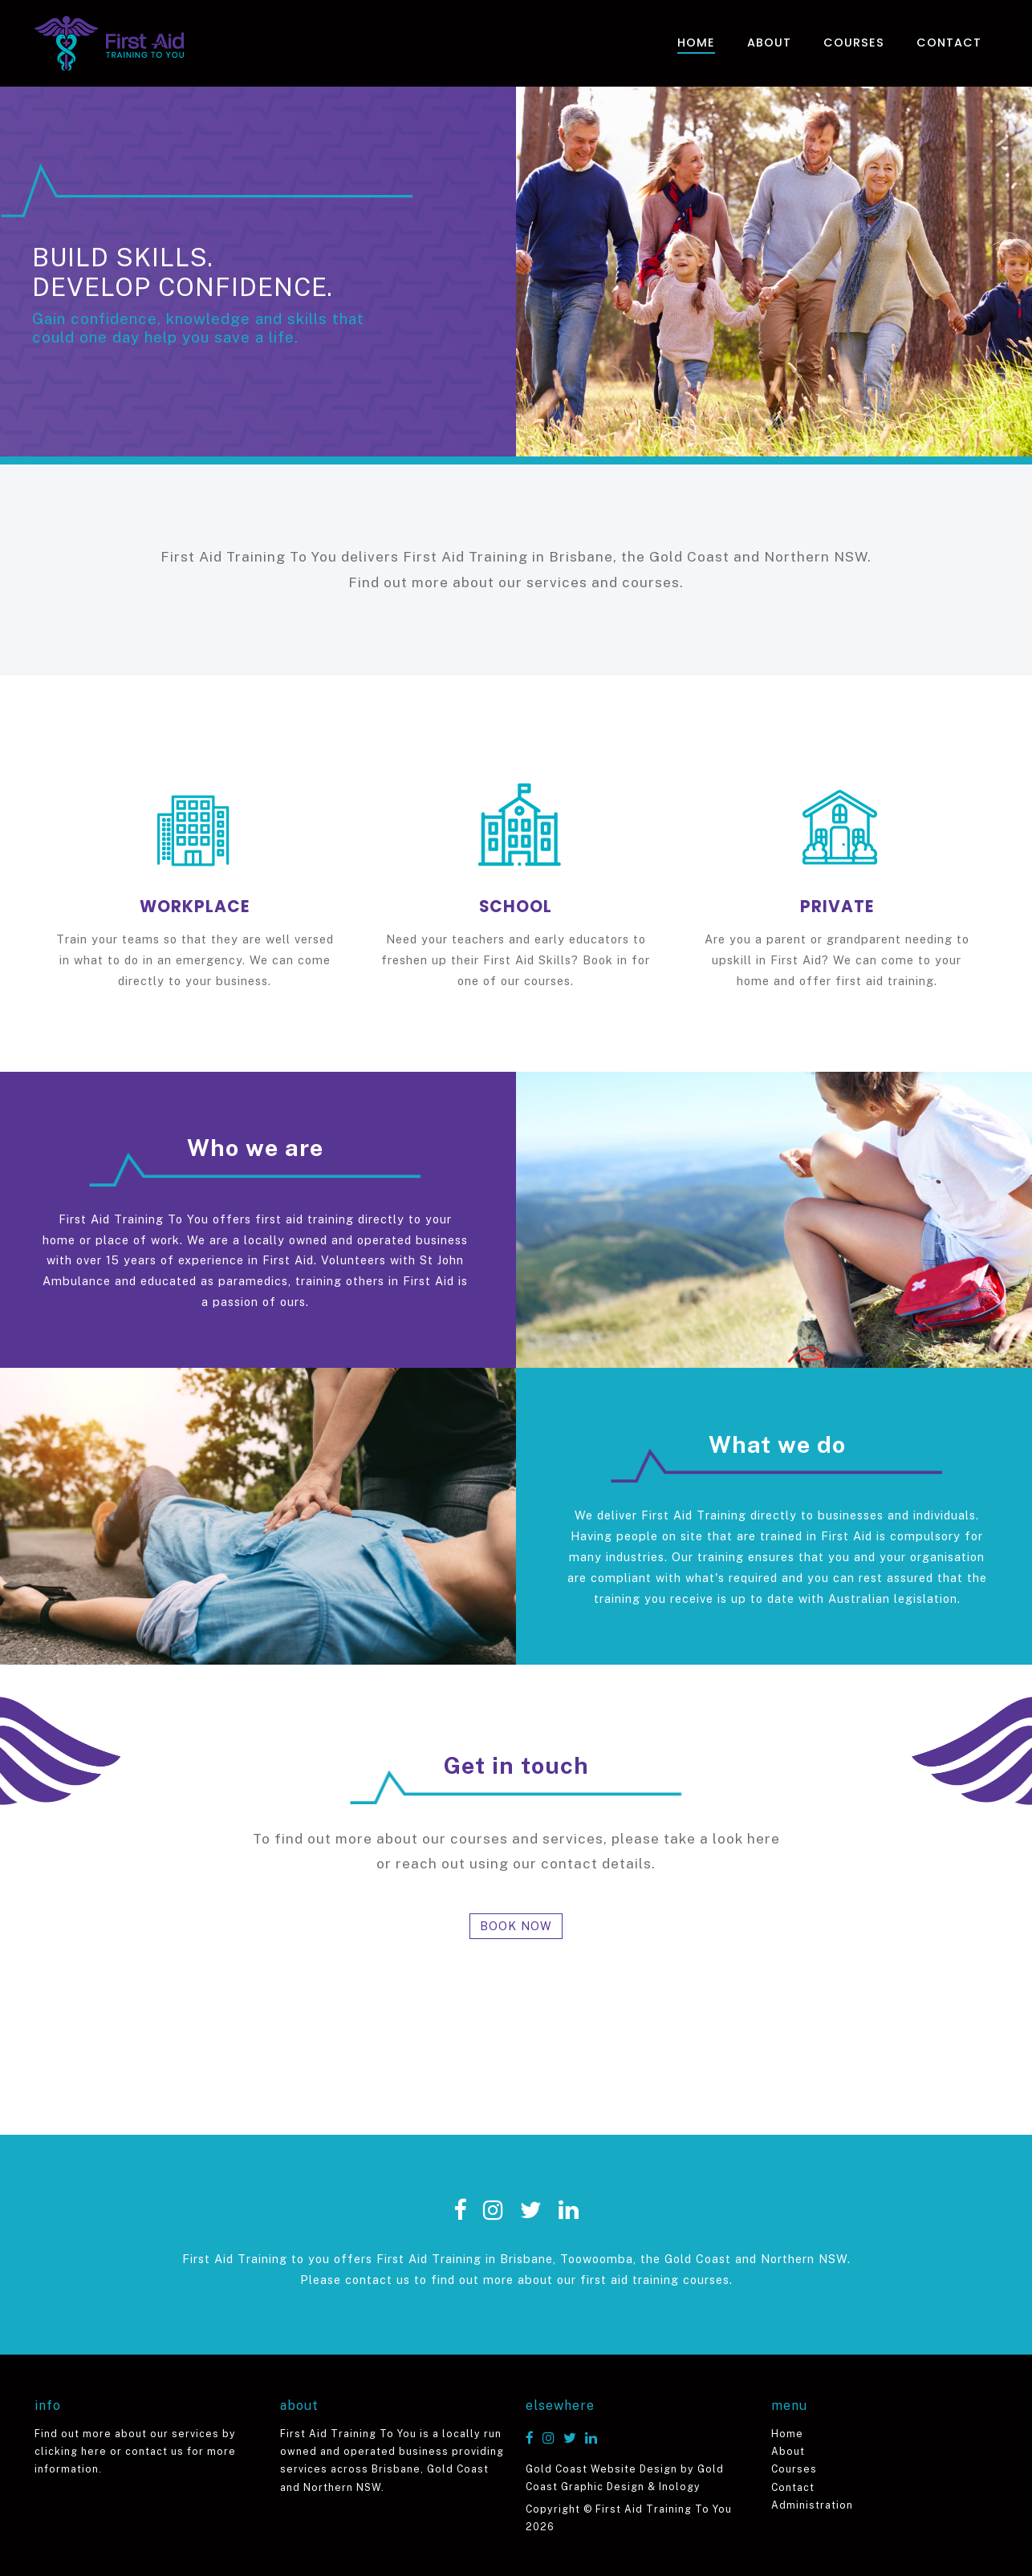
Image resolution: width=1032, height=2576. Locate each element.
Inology (680, 2487)
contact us (154, 2451)
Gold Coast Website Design (601, 2469)
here (763, 1839)
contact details (596, 1864)
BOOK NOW (516, 1926)
